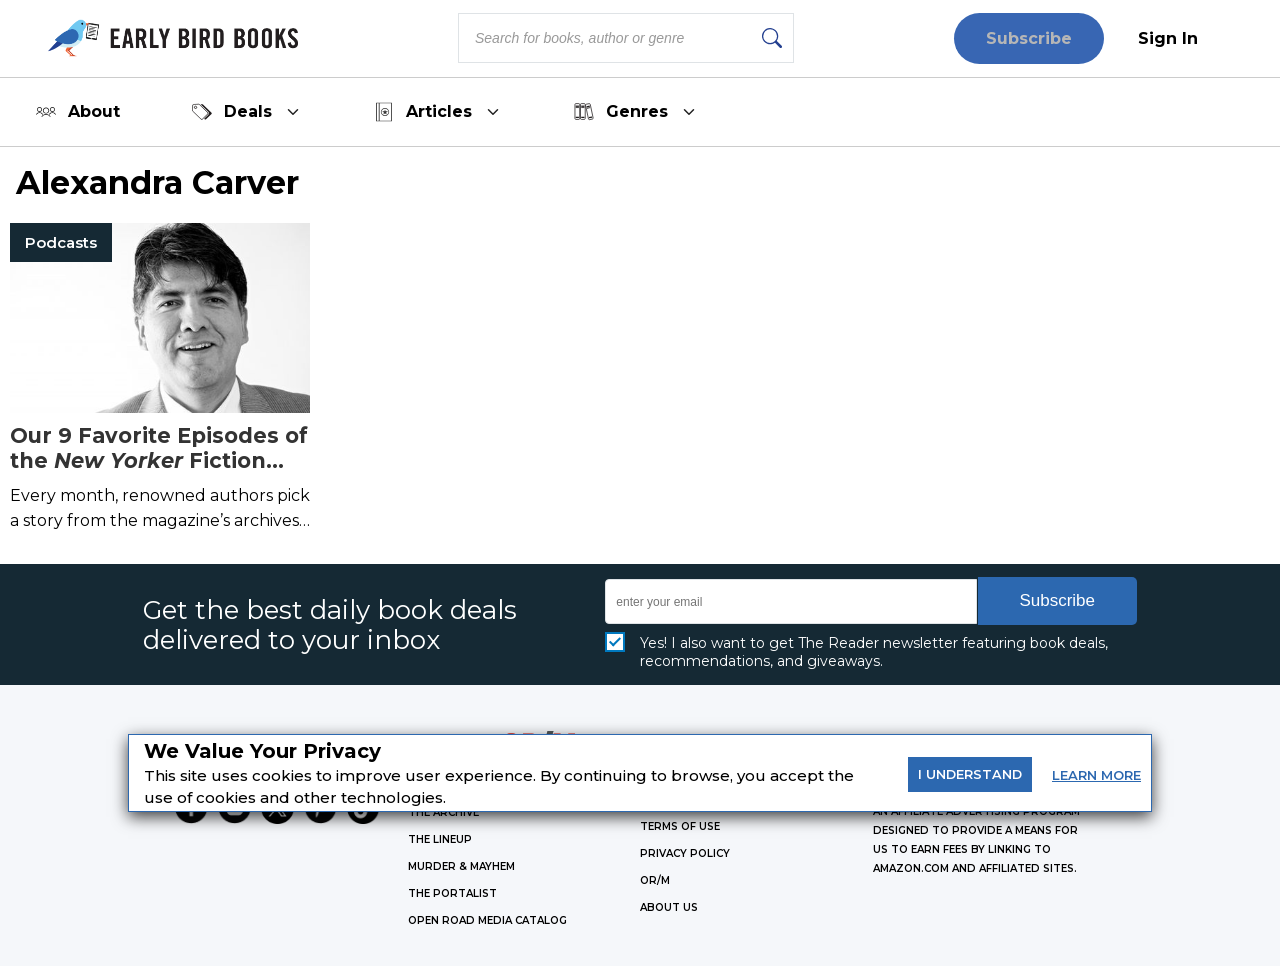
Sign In (1168, 38)
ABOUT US (669, 907)
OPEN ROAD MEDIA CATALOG (487, 920)
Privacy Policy (685, 853)
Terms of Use (680, 826)
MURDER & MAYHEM (461, 866)
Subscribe (1029, 38)
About (78, 112)
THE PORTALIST (452, 893)
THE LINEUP (440, 839)
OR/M (655, 880)
